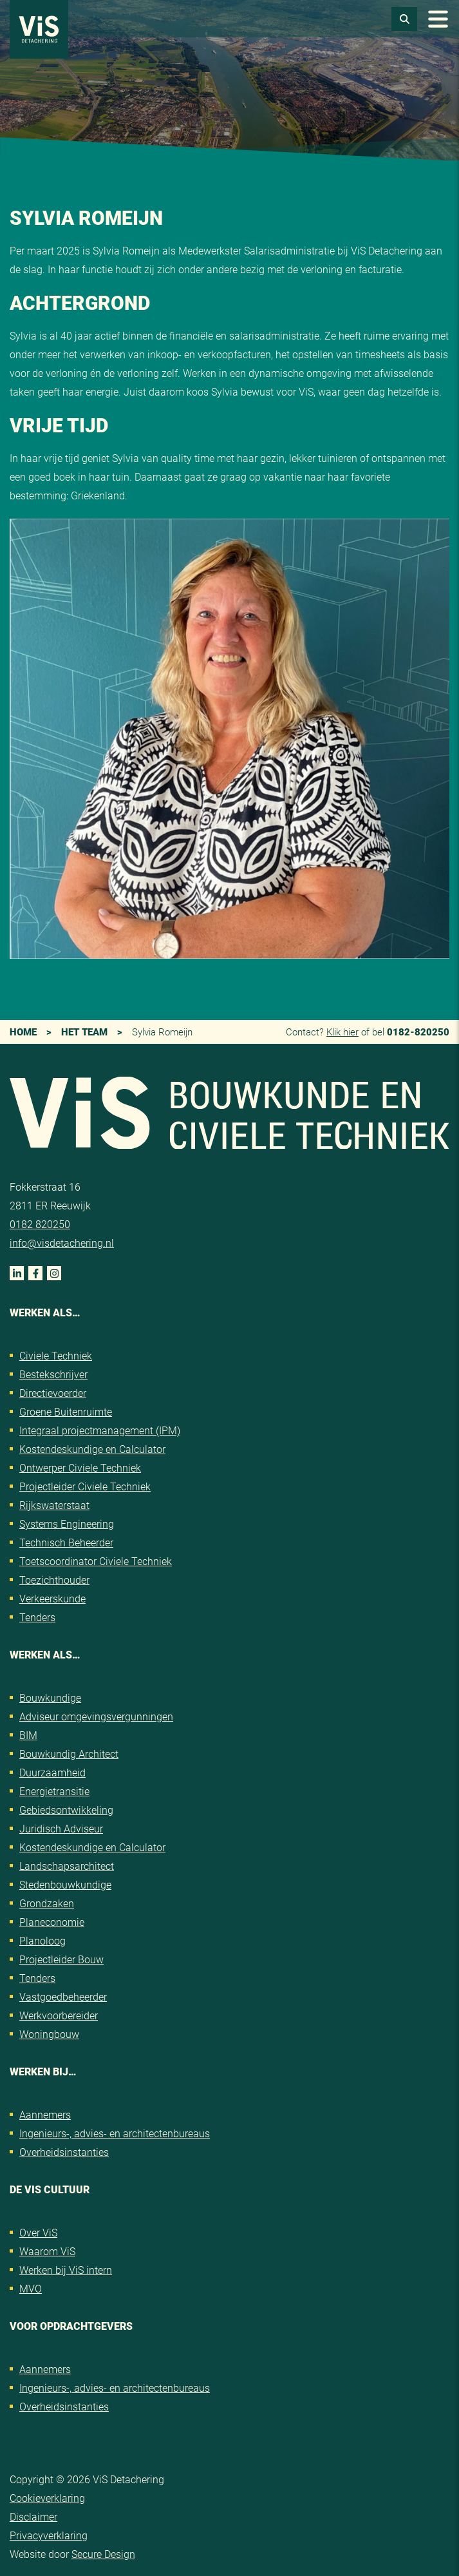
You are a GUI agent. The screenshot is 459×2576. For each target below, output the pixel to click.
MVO (30, 2288)
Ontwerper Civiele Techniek (80, 1467)
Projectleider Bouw (61, 1959)
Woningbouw (49, 2034)
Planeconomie (51, 1921)
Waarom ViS (47, 2251)
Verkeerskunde (52, 1598)
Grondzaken (46, 1903)
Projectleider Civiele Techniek (85, 1486)
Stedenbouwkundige (65, 1884)
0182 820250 (40, 1224)
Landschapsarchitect (66, 1865)
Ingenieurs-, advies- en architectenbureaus (114, 2133)
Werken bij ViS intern (65, 2269)
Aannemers (45, 2114)
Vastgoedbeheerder (63, 1996)
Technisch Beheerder (66, 1542)
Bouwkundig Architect (68, 1753)
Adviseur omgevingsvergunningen (96, 1716)
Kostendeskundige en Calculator (92, 1449)
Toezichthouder (54, 1579)
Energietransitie (54, 1791)
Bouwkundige (50, 1697)
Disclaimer (33, 2516)
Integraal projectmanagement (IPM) (99, 1430)
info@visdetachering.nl (62, 1242)
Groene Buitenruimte (65, 1411)
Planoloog (42, 1940)
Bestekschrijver (53, 1374)
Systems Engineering (66, 1523)
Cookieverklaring (47, 2497)
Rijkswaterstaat (54, 1505)
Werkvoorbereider (58, 2015)
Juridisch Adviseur (61, 1828)
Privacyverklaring (49, 2535)
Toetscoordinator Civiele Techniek (95, 1561)
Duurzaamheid (52, 1772)
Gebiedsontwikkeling (66, 1809)
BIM (28, 1735)
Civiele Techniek (55, 1355)
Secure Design (103, 2554)
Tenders (37, 1617)
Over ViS (38, 2232)
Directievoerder (52, 1392)
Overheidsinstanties (64, 2151)
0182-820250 (418, 1031)
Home (23, 1031)
